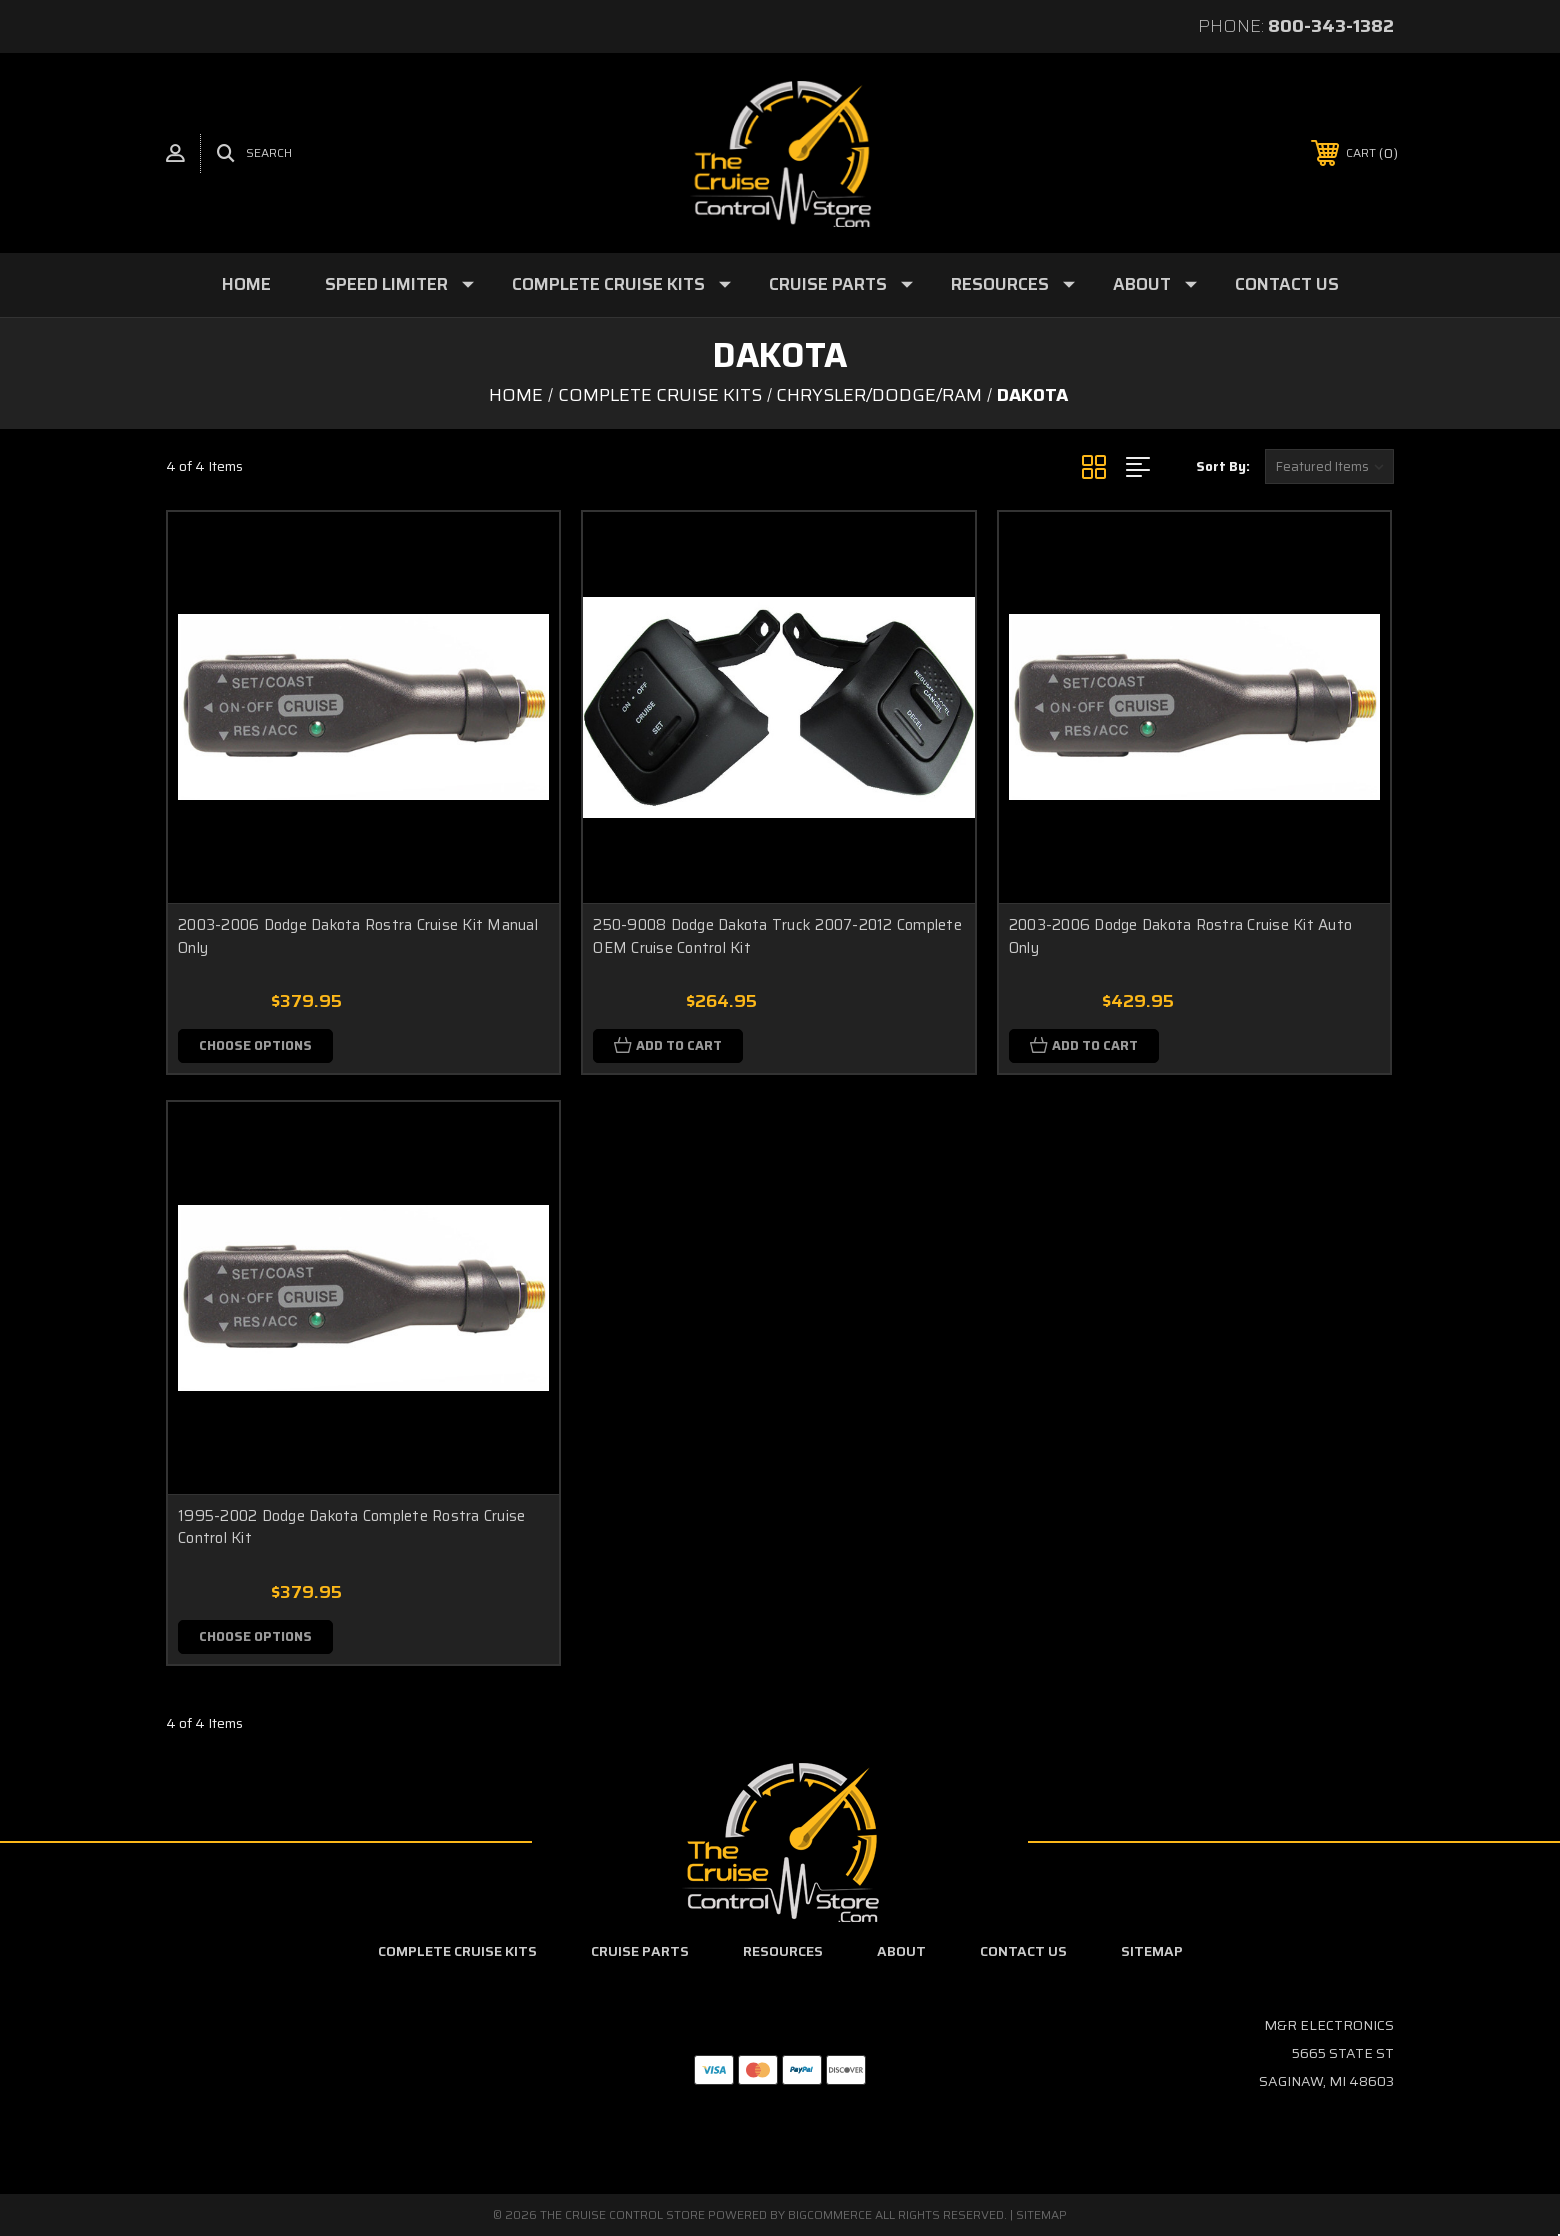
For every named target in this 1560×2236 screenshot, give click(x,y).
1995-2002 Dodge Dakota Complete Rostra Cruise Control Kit (351, 1527)
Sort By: (1223, 466)
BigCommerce (830, 2214)
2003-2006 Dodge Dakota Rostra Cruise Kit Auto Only (1180, 936)
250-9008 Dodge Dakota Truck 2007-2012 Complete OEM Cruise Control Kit (777, 936)
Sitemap (1152, 1951)
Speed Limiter (399, 284)
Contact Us (1287, 284)
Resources (1013, 284)
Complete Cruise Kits (621, 284)
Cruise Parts (841, 284)
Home (246, 284)
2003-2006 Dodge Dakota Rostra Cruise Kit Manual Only (358, 936)
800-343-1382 (1331, 26)
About (1155, 284)
